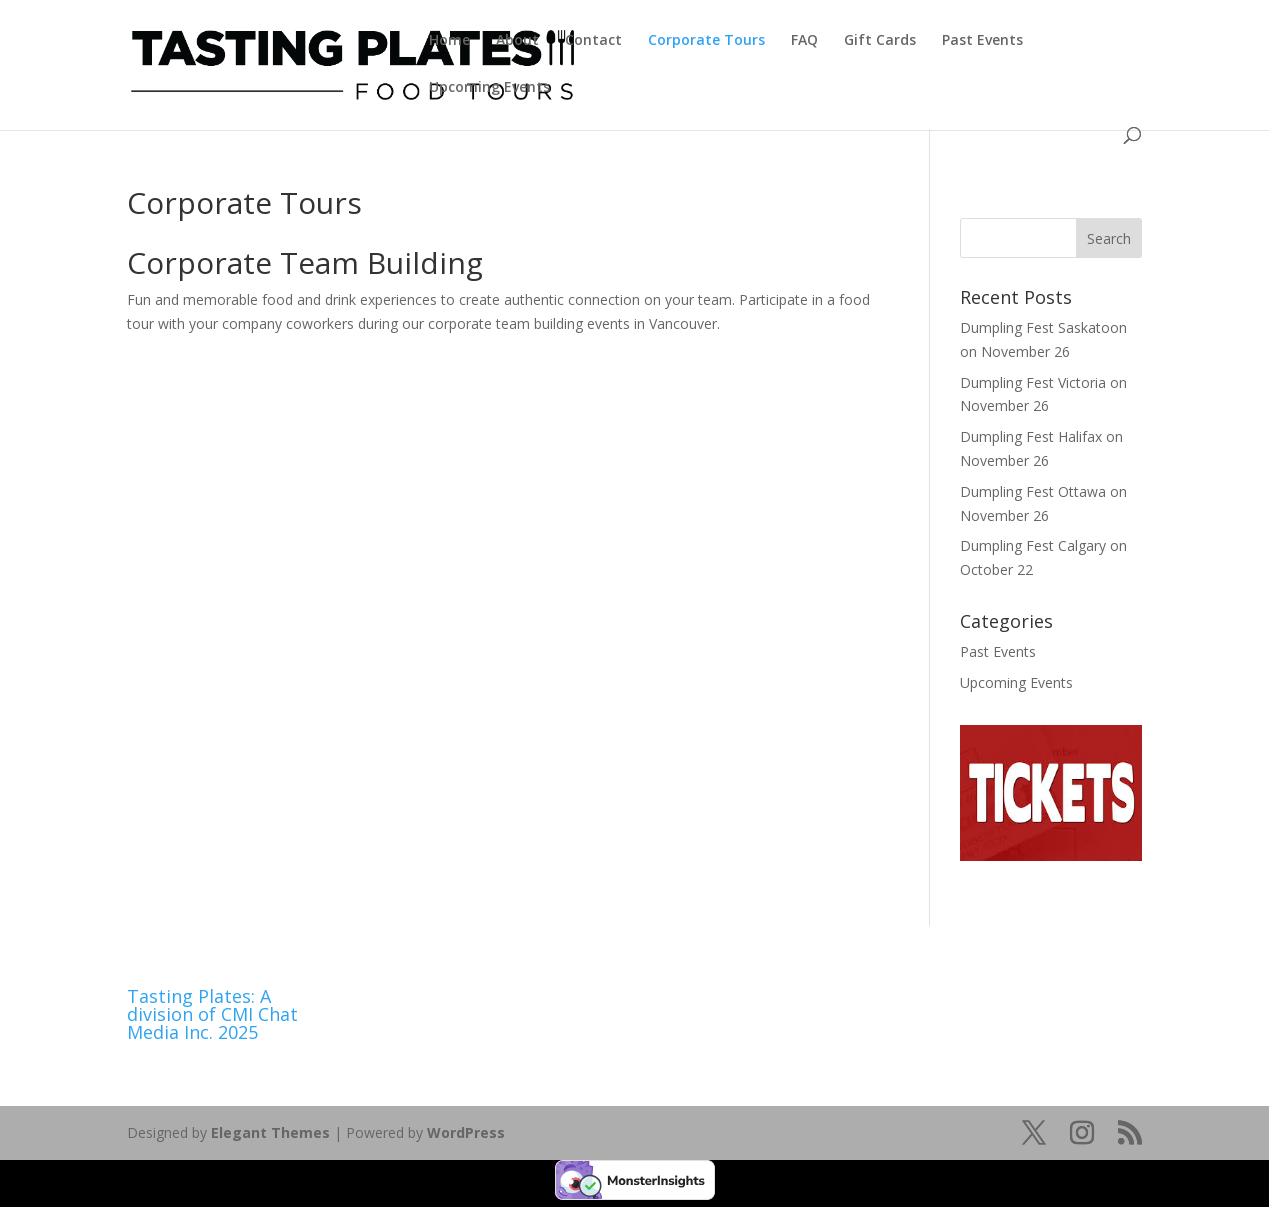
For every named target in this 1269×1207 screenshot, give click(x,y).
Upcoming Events (489, 88)
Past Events (982, 41)
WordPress (466, 1132)
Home (449, 41)
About (517, 41)
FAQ (804, 41)
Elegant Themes (270, 1132)
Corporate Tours (706, 41)
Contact (593, 41)
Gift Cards (880, 41)
